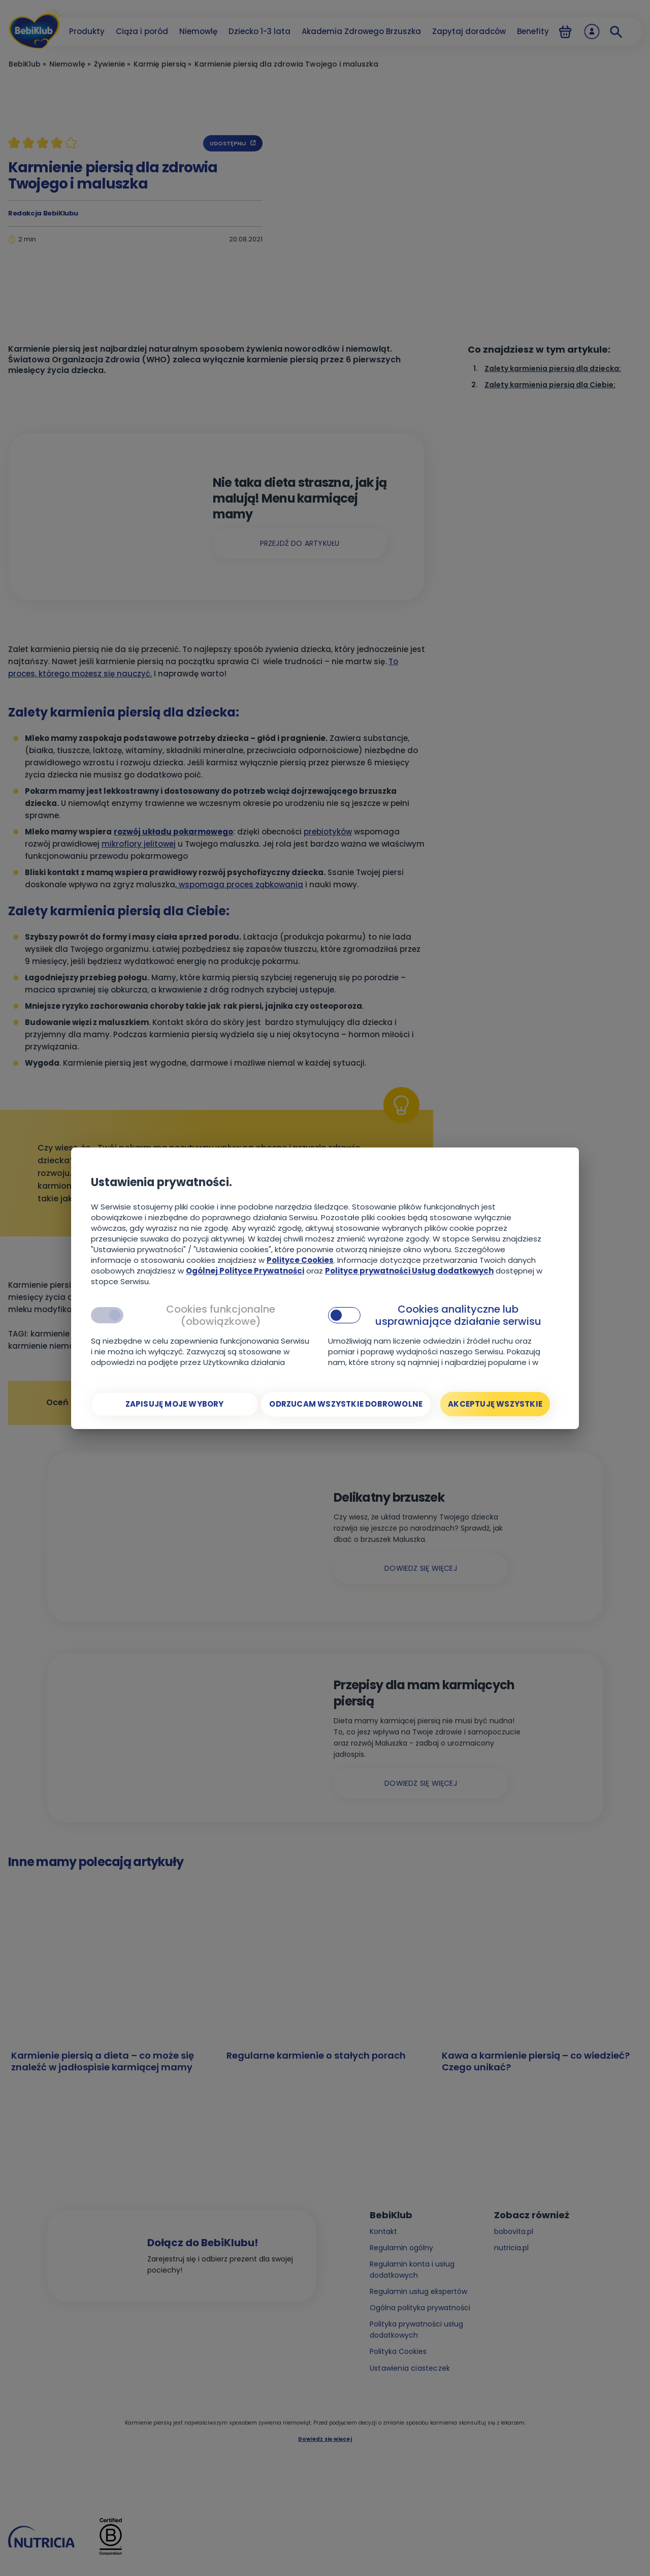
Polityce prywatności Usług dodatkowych (409, 1270)
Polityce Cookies (300, 1260)
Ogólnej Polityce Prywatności (245, 1270)
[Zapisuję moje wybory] (174, 1404)
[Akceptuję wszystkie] (495, 1404)
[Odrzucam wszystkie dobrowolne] (346, 1404)
